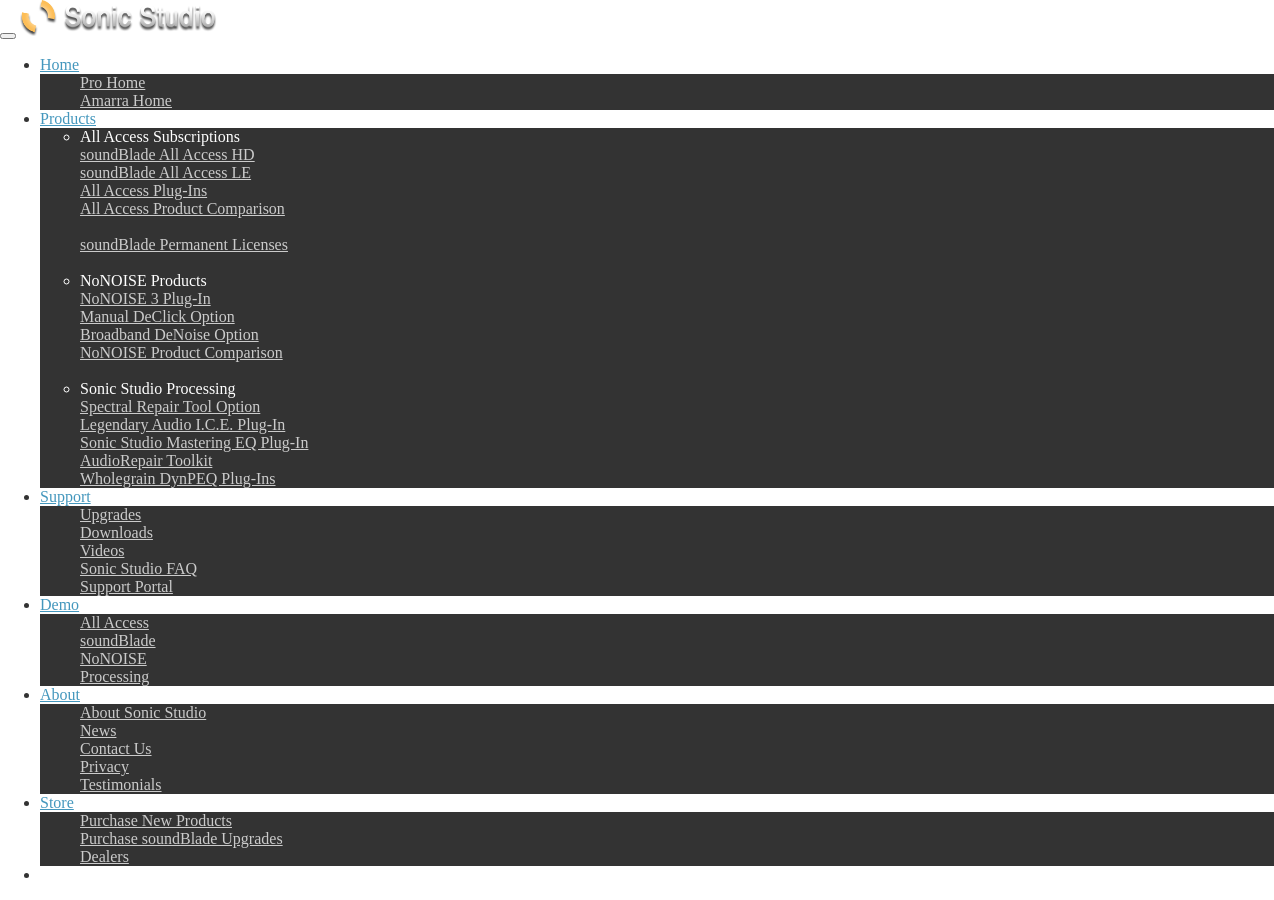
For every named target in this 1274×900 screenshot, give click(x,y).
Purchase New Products (156, 820)
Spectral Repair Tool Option (170, 406)
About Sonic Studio (143, 712)
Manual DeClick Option (157, 316)
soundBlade (118, 640)
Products (68, 118)
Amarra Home (126, 100)
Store (57, 802)
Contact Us (116, 748)
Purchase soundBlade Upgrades (181, 838)
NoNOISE (113, 658)
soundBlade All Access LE (165, 172)
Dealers (104, 856)
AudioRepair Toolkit (146, 460)
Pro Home (112, 82)
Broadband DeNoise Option (169, 334)
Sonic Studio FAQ (138, 568)
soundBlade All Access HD (167, 154)
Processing (114, 676)
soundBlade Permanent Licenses (184, 244)
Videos (102, 550)
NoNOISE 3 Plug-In (145, 298)
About (60, 694)
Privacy (104, 766)
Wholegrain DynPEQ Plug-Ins (178, 478)
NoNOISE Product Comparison (181, 352)
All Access (114, 622)
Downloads (116, 532)
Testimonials (121, 784)
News (98, 730)
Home (59, 64)
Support (65, 496)
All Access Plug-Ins (143, 190)
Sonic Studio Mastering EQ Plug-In (194, 442)
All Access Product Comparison (182, 208)
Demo (59, 604)
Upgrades (110, 514)
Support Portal (126, 586)
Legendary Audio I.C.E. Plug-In (182, 424)
